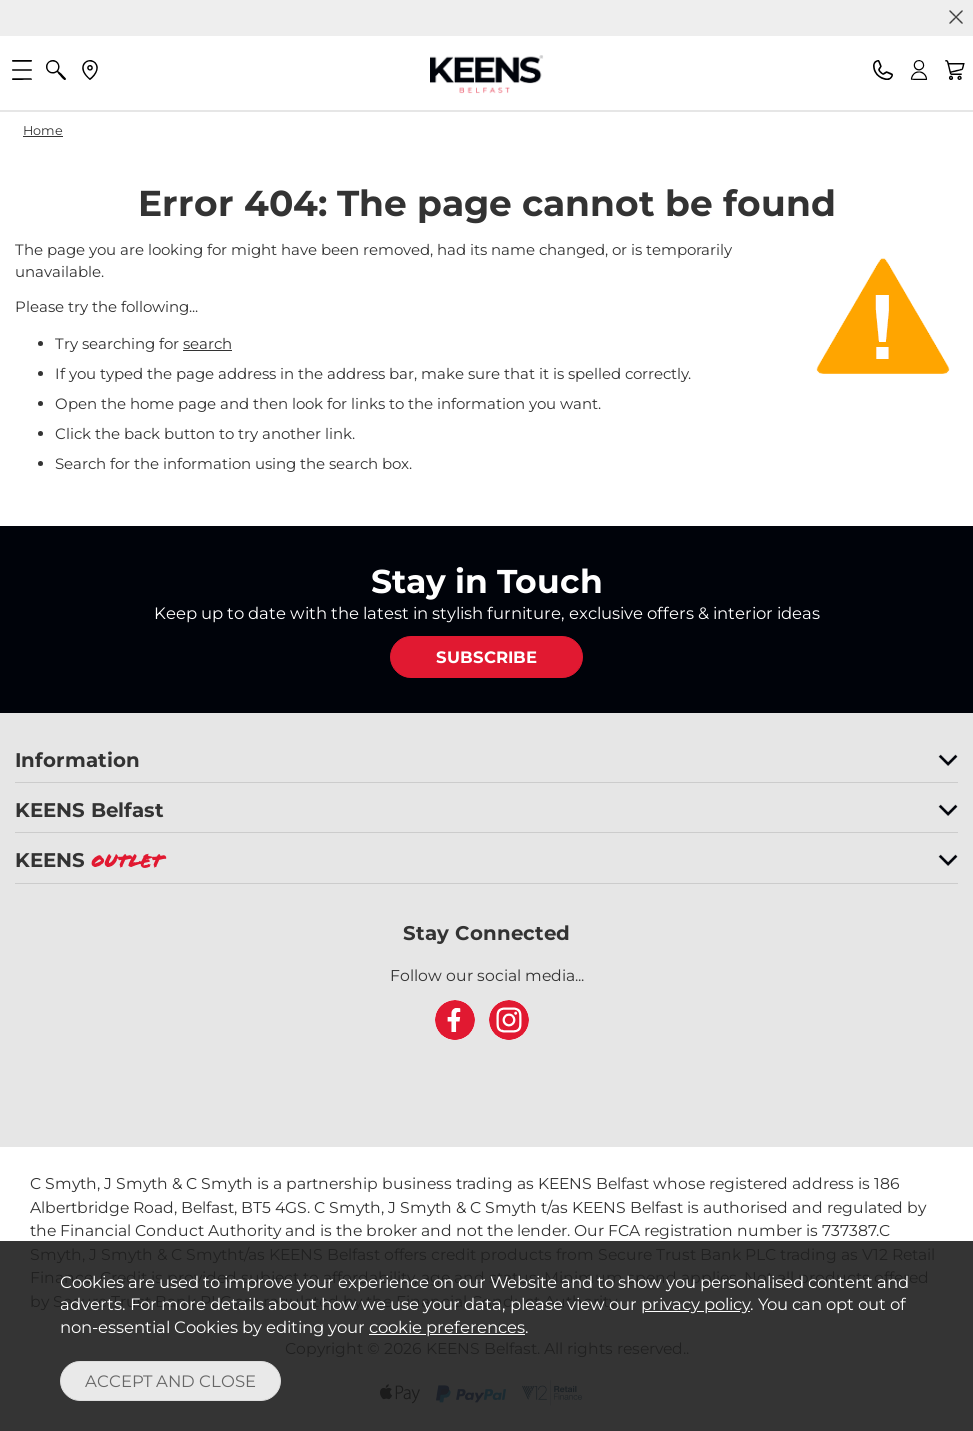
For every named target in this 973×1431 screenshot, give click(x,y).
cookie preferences (447, 1327)
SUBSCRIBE (486, 657)
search (207, 343)
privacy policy (695, 1304)
